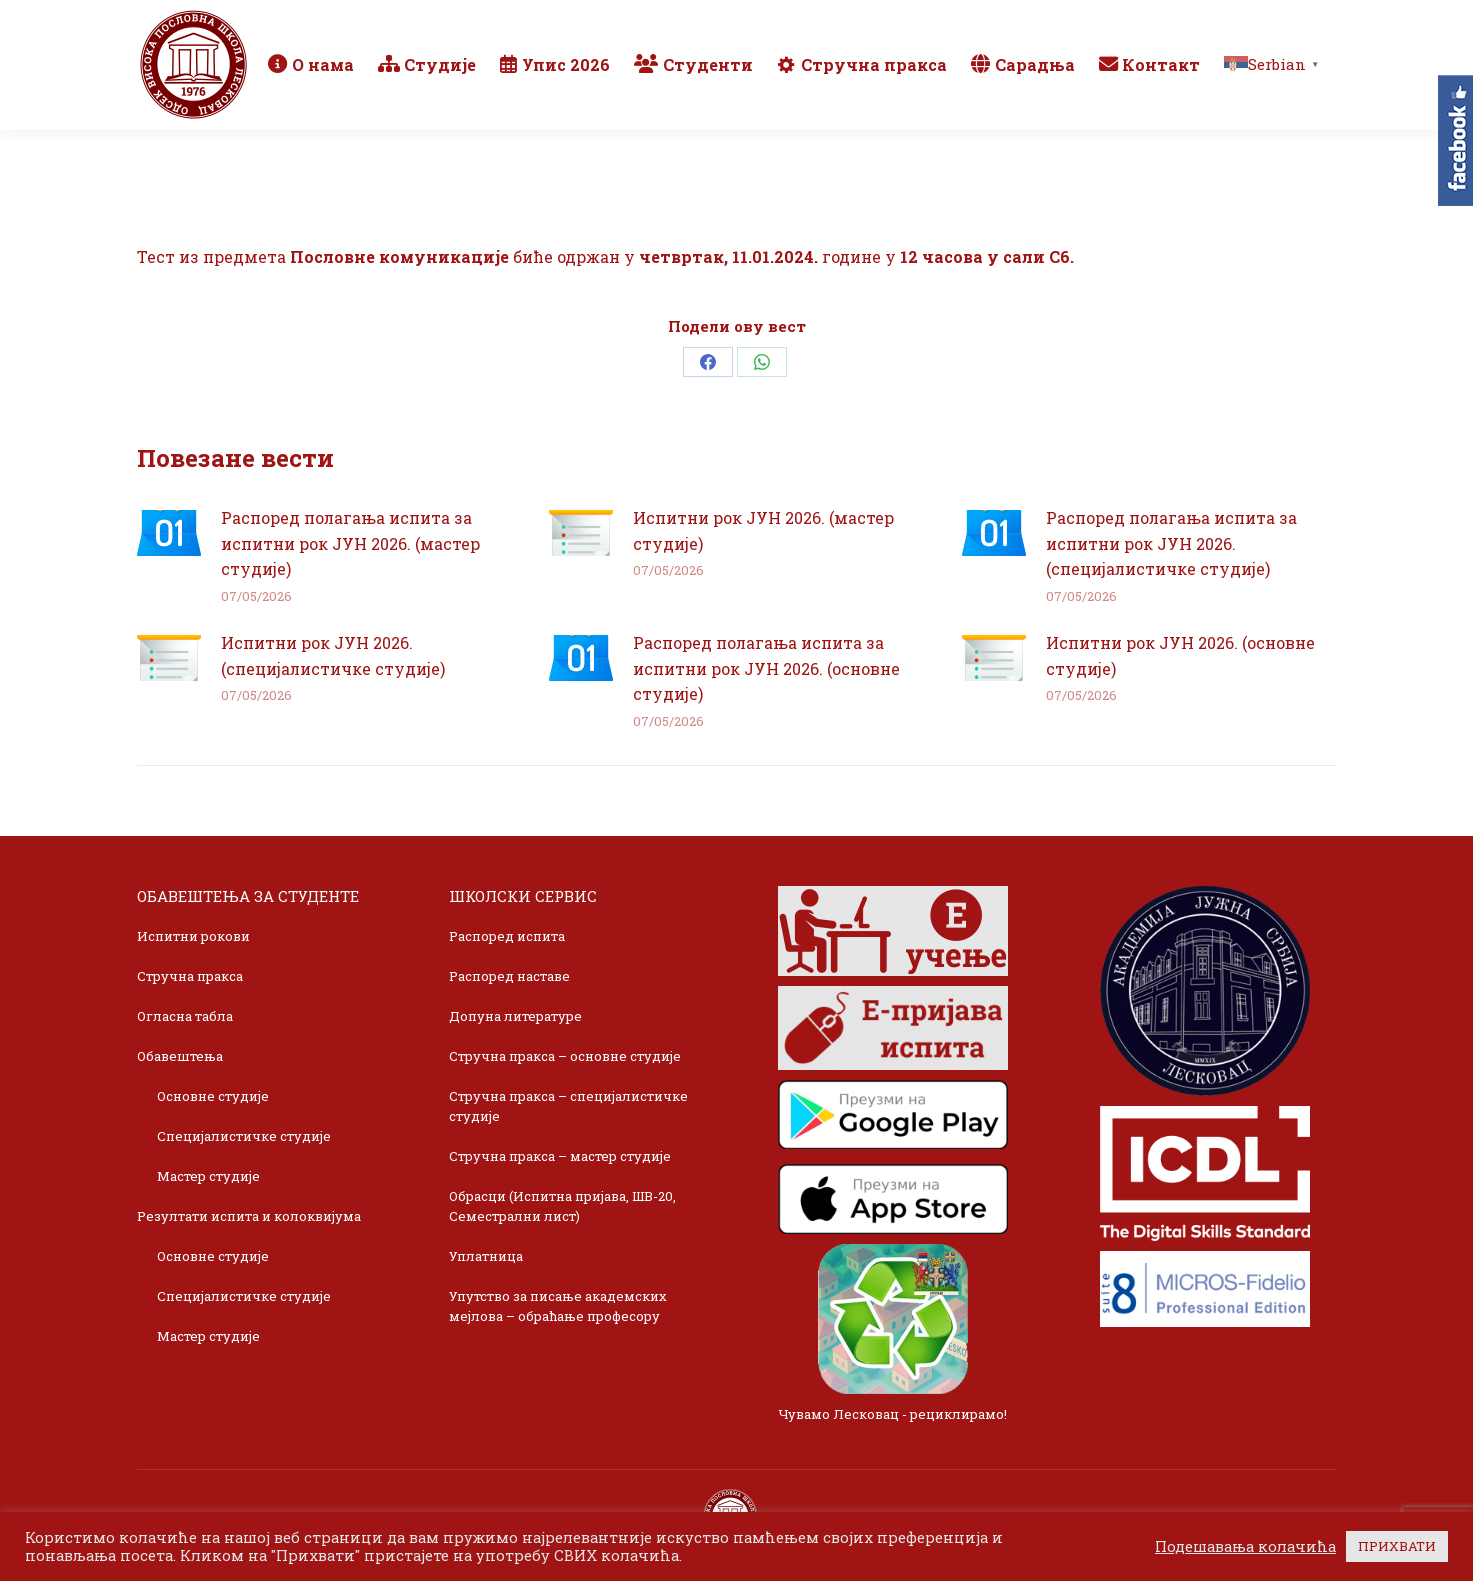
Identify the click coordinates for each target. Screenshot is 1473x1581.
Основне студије (213, 1096)
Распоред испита (507, 936)
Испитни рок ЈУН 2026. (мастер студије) (763, 530)
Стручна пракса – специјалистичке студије (568, 1106)
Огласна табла (185, 1016)
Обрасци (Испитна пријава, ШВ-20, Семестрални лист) (562, 1206)
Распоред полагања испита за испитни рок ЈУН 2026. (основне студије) (766, 668)
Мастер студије (208, 1176)
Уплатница (486, 1256)
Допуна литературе (515, 1016)
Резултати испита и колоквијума (249, 1216)
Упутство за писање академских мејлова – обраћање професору (558, 1306)
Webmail (1050, 22)
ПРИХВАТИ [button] (1397, 1546)
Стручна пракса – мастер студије (560, 1156)
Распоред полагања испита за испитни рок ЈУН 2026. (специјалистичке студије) (1171, 543)
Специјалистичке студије (244, 1136)
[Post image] (169, 533)
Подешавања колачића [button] (1245, 1547)
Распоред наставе (509, 976)
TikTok (1262, 22)
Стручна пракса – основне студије (565, 1056)
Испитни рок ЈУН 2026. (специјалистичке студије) (333, 655)
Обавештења (180, 1056)
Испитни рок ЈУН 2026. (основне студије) (1180, 655)
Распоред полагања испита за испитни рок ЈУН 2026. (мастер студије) (350, 543)
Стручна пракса (190, 976)
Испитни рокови (193, 936)
